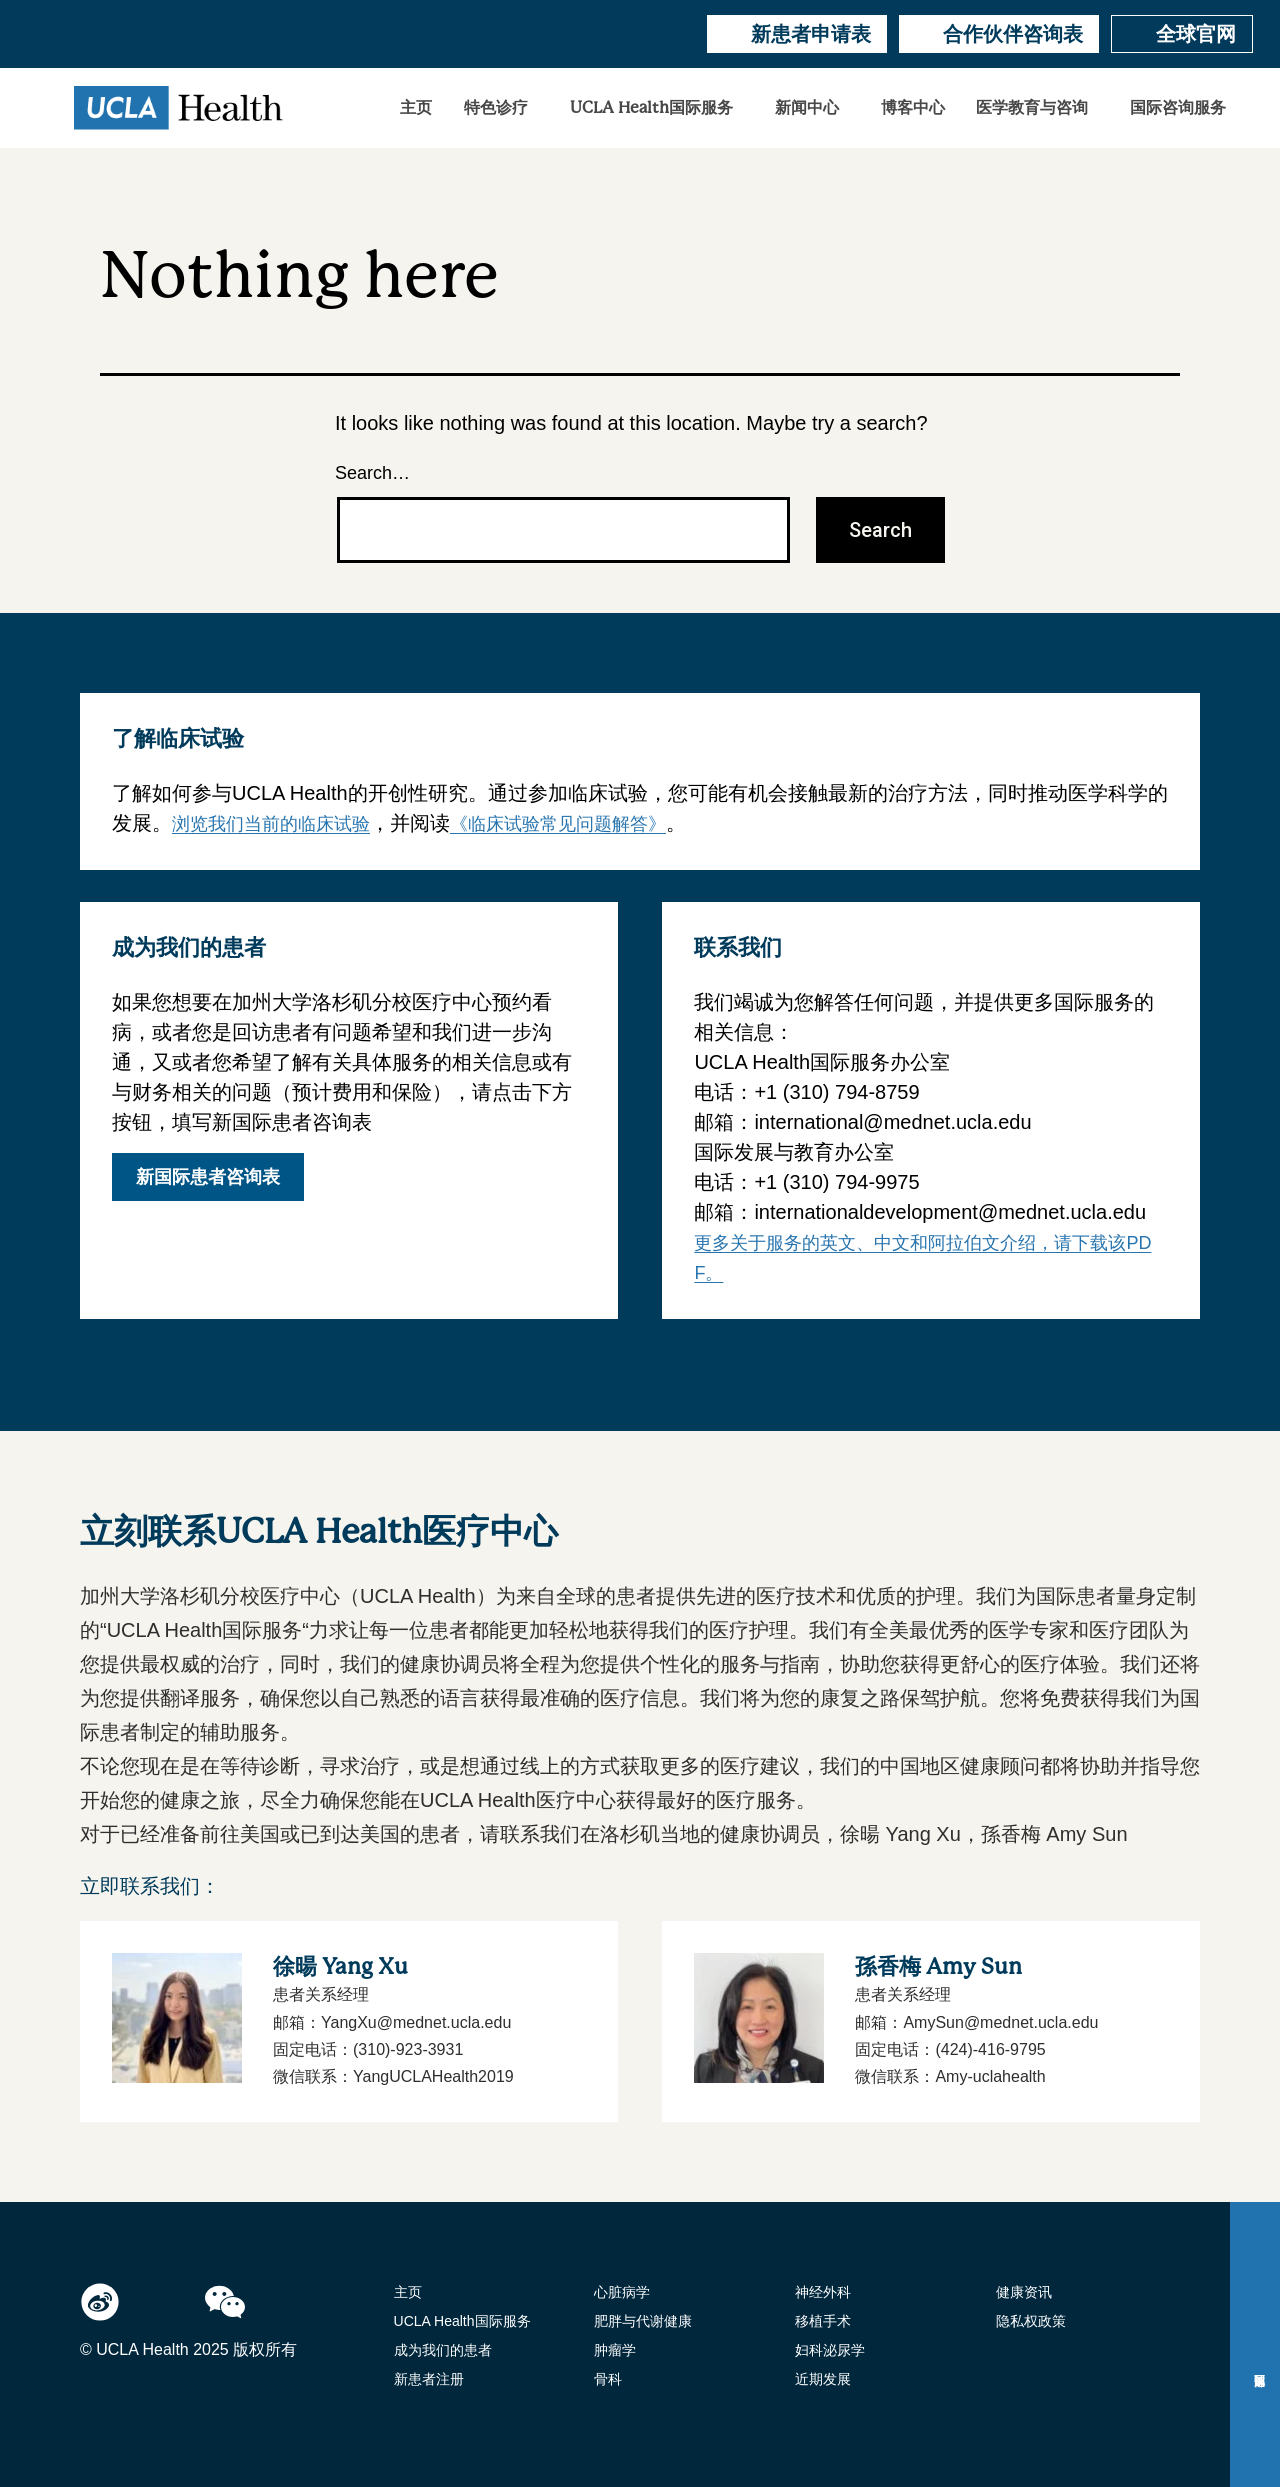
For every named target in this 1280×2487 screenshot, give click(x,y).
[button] (501, 108)
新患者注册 (429, 2379)
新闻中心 (807, 108)
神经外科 (823, 2292)
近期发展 (823, 2379)
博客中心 (913, 108)
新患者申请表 (797, 34)
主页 (416, 108)
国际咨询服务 (1178, 108)
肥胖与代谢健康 (643, 2321)
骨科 (608, 2379)
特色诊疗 (496, 108)
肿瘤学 (615, 2350)
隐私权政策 (1031, 2321)
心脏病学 (622, 2292)
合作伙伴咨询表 (999, 34)
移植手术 (823, 2321)
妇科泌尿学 (830, 2350)
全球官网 (1182, 34)
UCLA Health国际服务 (651, 108)
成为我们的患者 (443, 2350)
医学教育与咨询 (1032, 108)
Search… (372, 473)
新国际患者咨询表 (208, 1177)
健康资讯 (1024, 2292)
